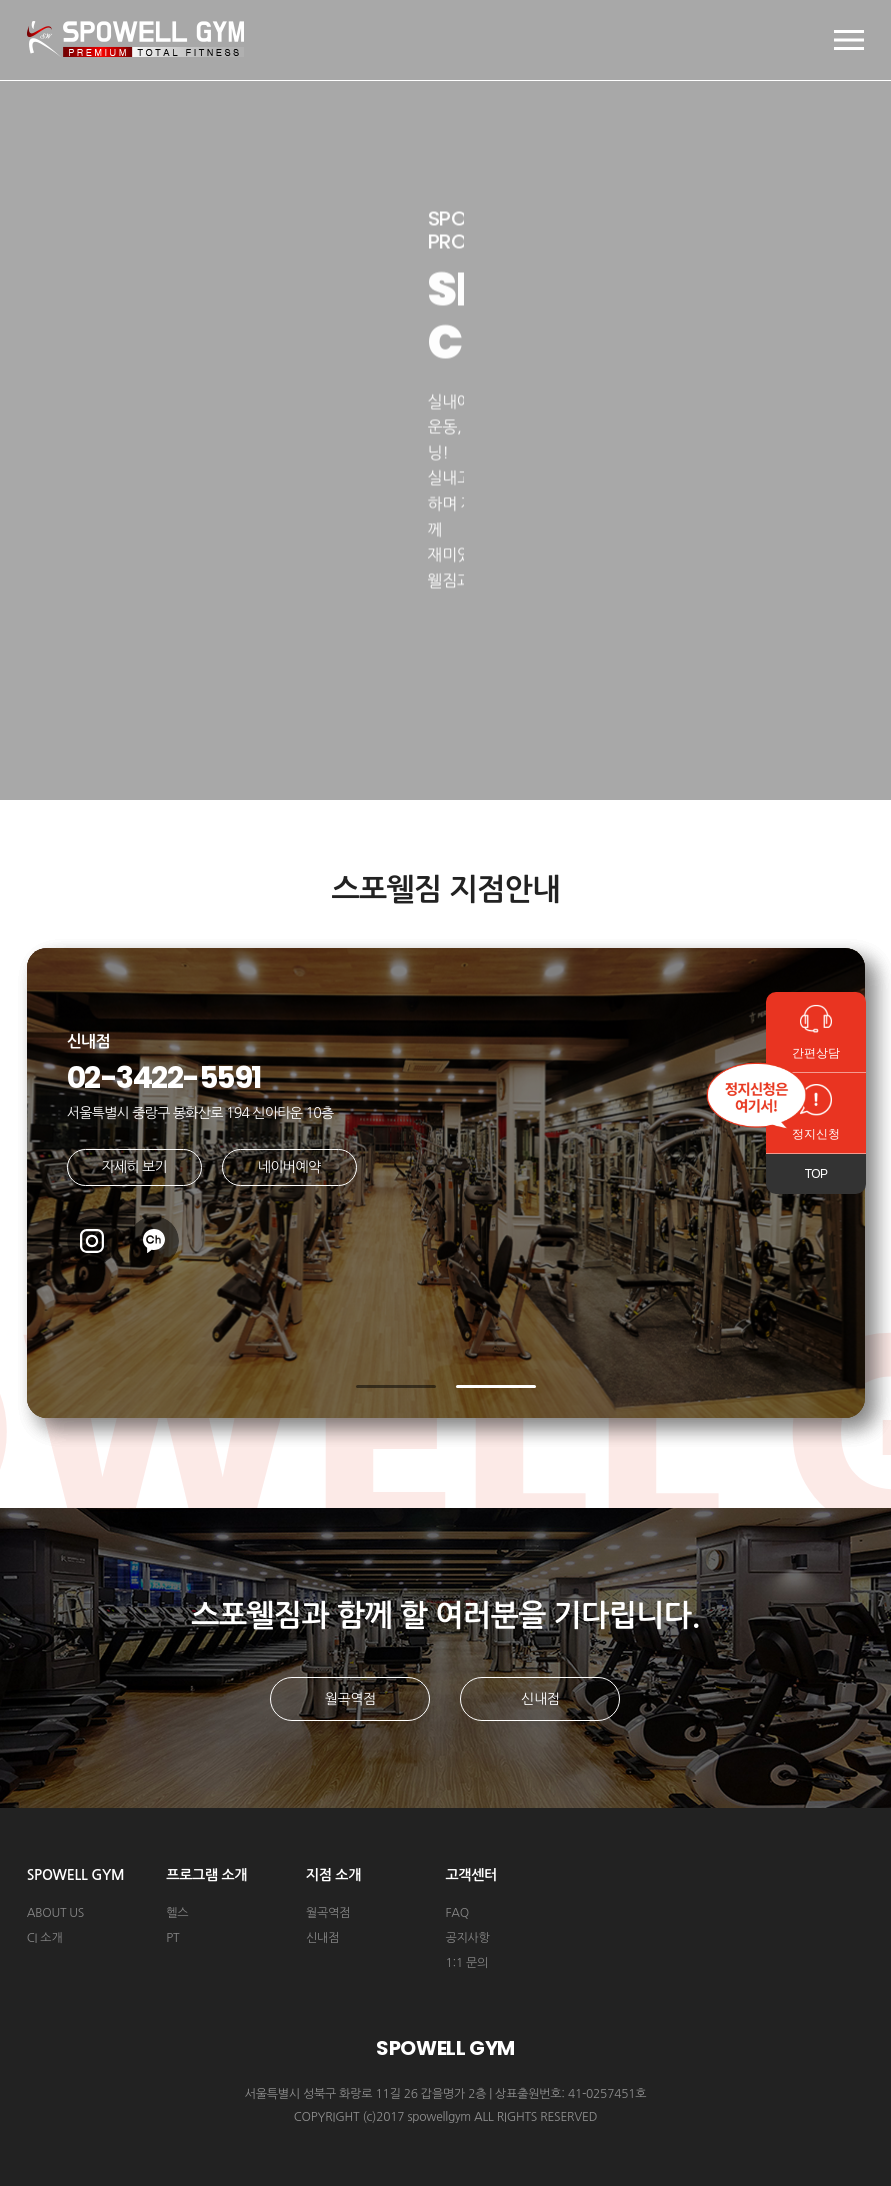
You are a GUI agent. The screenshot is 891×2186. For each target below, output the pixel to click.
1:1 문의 (466, 1963)
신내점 (540, 1699)
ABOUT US (55, 1913)
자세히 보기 (134, 1167)
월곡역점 (351, 1699)
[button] (396, 1386)
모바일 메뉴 (849, 40)
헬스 (177, 1913)
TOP (816, 1174)
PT (172, 1938)
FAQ (456, 1913)
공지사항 (467, 1938)
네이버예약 (289, 1167)
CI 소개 (45, 1938)
